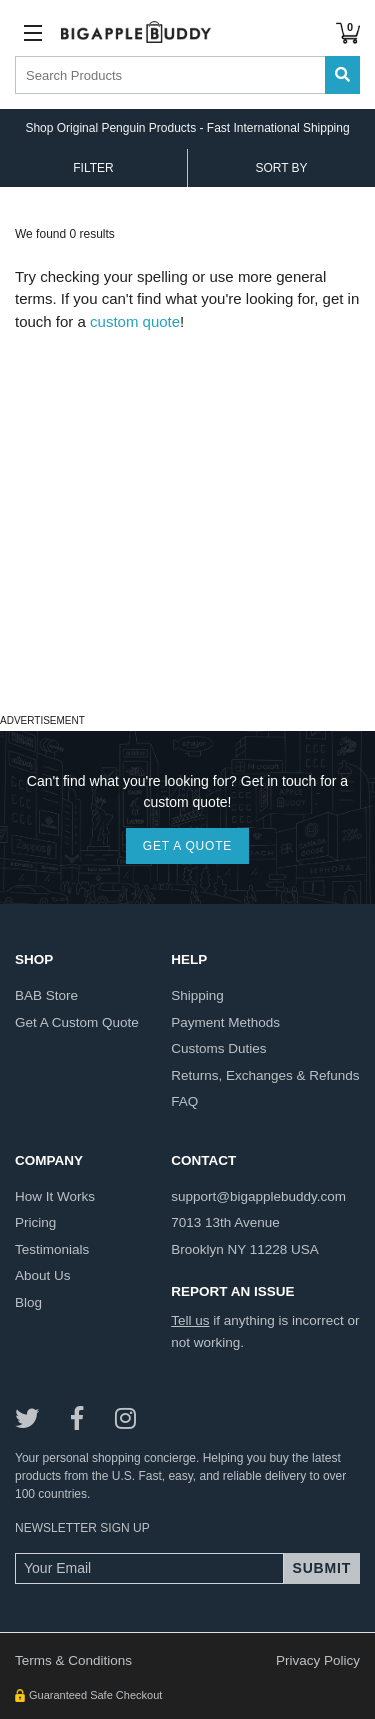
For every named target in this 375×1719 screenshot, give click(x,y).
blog (28, 1302)
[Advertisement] (187, 520)
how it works (55, 1196)
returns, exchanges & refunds (265, 1075)
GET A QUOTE (187, 846)
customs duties (218, 1048)
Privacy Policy (318, 1660)
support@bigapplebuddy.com (258, 1196)
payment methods (225, 1022)
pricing (35, 1222)
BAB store (46, 995)
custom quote (135, 321)
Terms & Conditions (73, 1660)
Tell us (190, 1320)
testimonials (52, 1249)
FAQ (184, 1101)
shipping (197, 995)
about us (43, 1275)
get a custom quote (77, 1022)
